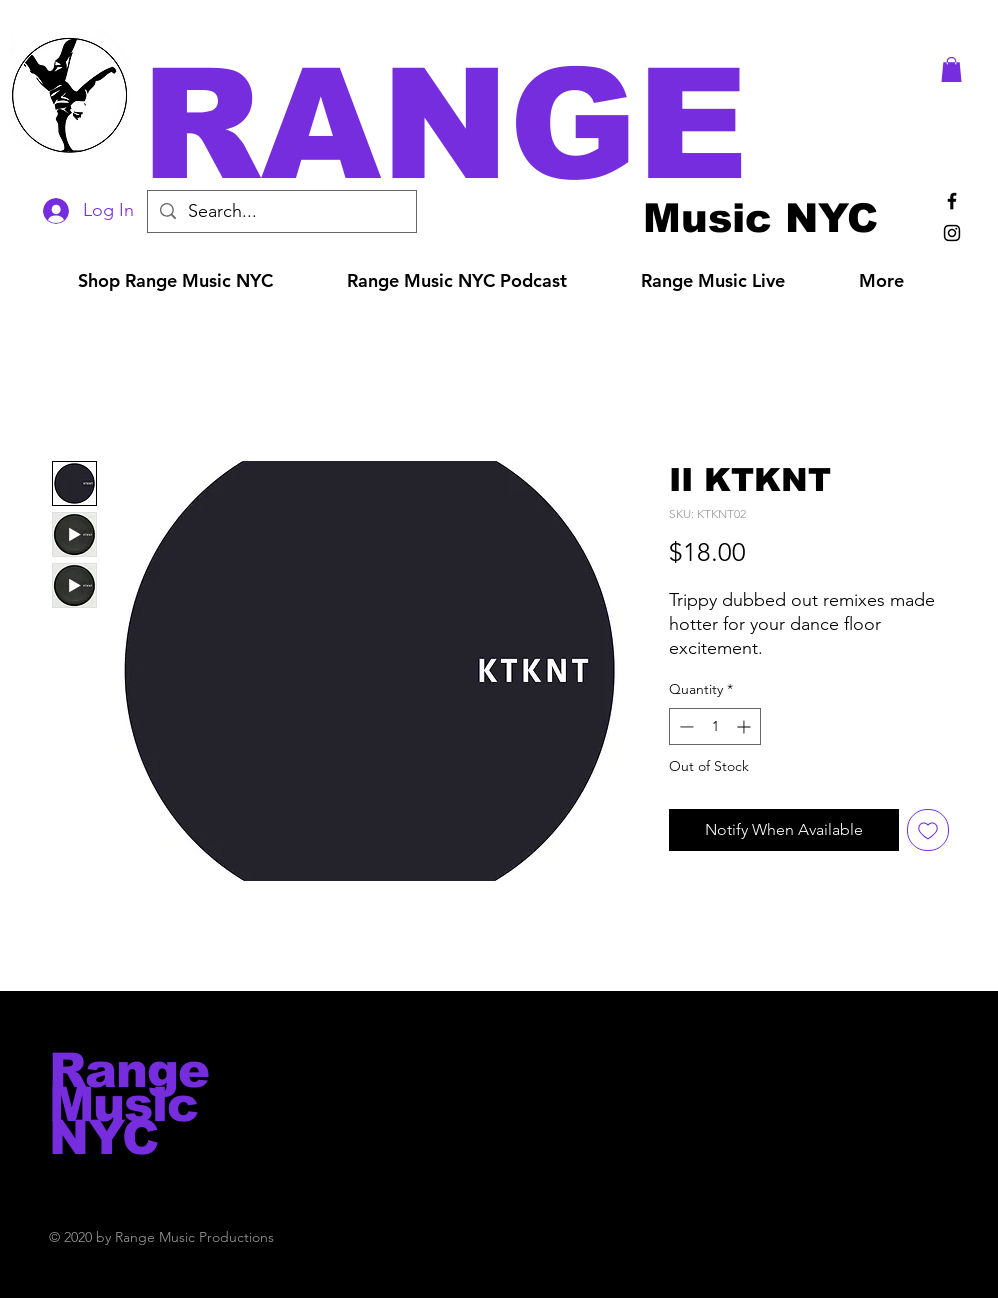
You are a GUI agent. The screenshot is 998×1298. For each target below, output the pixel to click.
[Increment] (745, 726)
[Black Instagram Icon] (952, 233)
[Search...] (281, 211)
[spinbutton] (715, 726)
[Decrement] (684, 726)
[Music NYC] (760, 217)
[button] (527, 124)
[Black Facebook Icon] (952, 201)
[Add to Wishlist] (928, 830)
